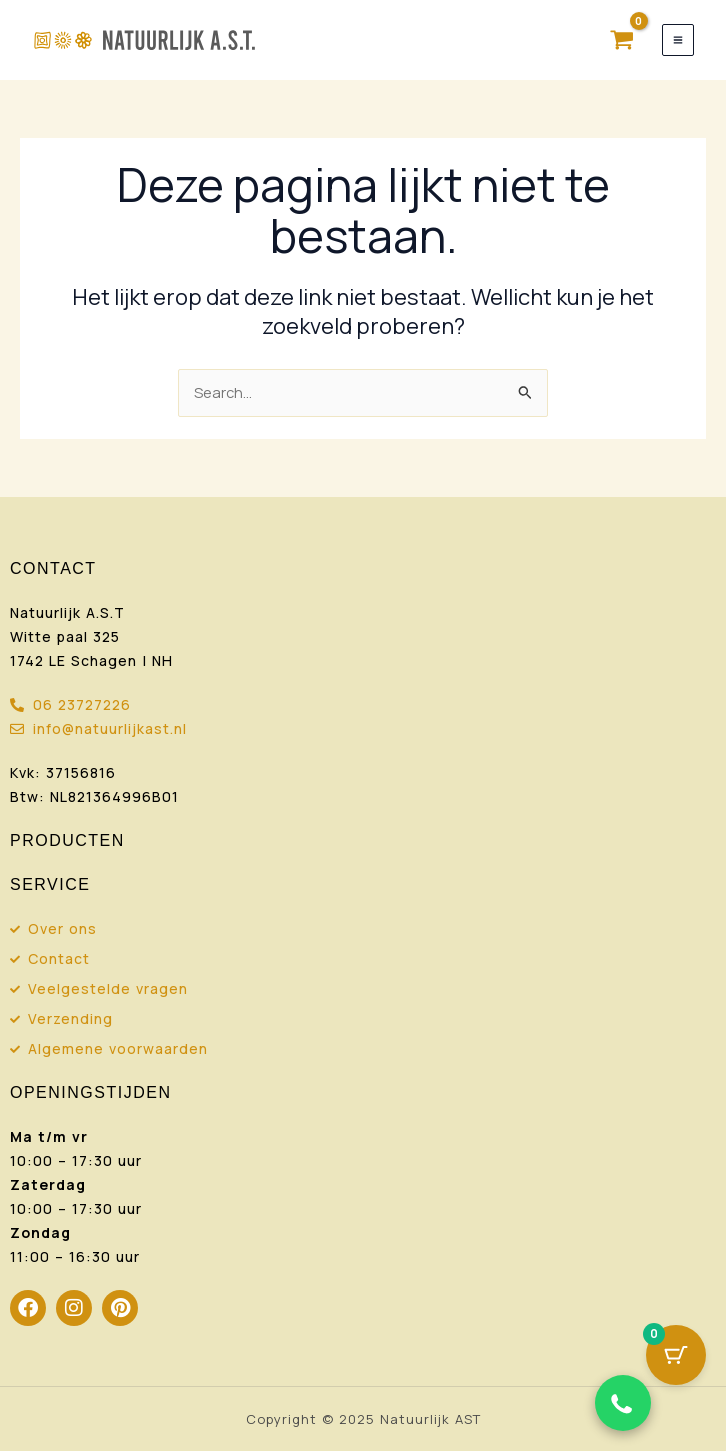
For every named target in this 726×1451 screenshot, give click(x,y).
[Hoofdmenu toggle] (678, 40)
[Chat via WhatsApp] (623, 1403)
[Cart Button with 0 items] (676, 1355)
